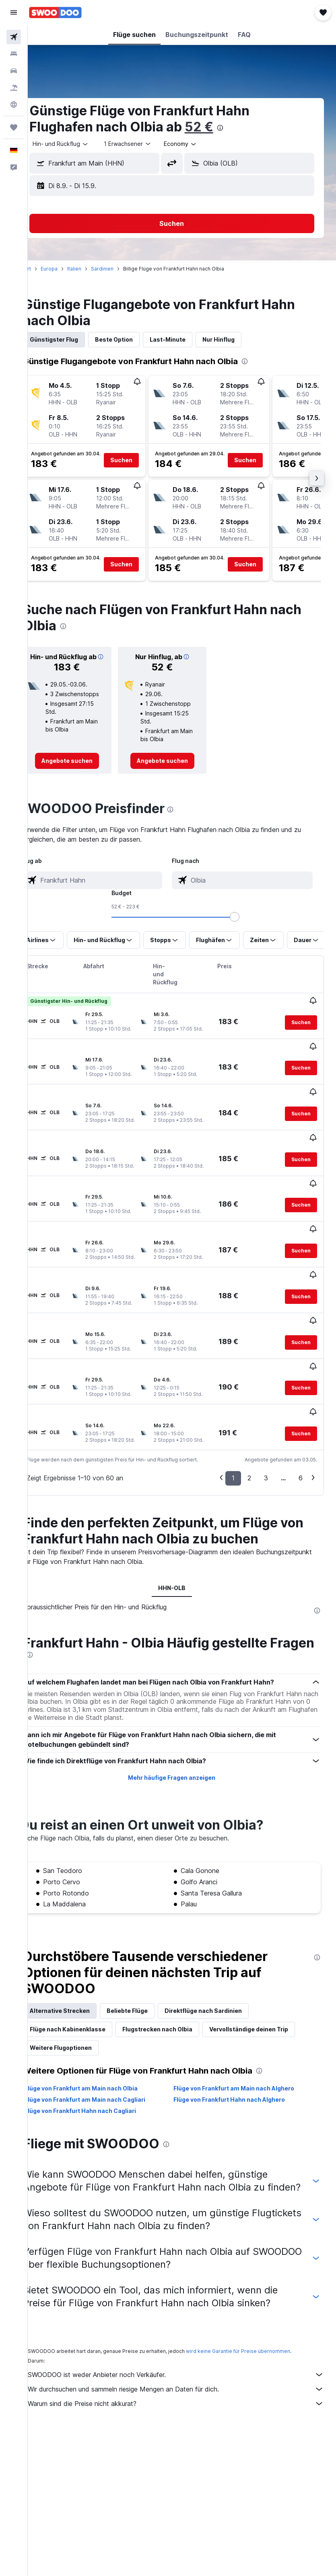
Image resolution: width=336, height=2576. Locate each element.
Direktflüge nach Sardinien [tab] (223, 1961)
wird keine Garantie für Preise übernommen (258, 2315)
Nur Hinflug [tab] (239, 339)
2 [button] (249, 1422)
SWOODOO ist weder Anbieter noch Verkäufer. (186, 2338)
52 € (219, 127)
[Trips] (13, 127)
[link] (84, 770)
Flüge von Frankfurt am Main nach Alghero (243, 2039)
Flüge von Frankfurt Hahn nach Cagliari (100, 2061)
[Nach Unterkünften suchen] (13, 54)
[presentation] (240, 127)
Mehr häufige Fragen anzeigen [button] (182, 1728)
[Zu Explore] (13, 104)
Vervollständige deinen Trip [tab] (268, 1980)
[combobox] (200, 144)
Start (45, 269)
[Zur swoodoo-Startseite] (55, 12)
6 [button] (301, 1422)
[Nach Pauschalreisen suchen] (13, 88)
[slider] (244, 926)
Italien (94, 269)
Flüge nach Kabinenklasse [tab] (88, 1980)
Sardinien (122, 269)
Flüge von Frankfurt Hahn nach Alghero (239, 2050)
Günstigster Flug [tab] (74, 339)
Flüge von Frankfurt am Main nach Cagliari (105, 2050)
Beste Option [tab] (134, 339)
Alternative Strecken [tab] (80, 1961)
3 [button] (266, 1422)
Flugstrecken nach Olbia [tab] (177, 1980)
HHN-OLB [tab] (182, 1532)
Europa (69, 269)
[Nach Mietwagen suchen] (13, 71)
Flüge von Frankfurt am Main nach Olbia (101, 2039)
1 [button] (233, 1422)
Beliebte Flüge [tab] (147, 1961)
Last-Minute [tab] (188, 339)
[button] (14, 12)
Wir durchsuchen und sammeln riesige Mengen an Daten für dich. (186, 2353)
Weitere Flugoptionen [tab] (81, 1998)
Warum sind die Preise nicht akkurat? (186, 2367)
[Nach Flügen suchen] (13, 37)
